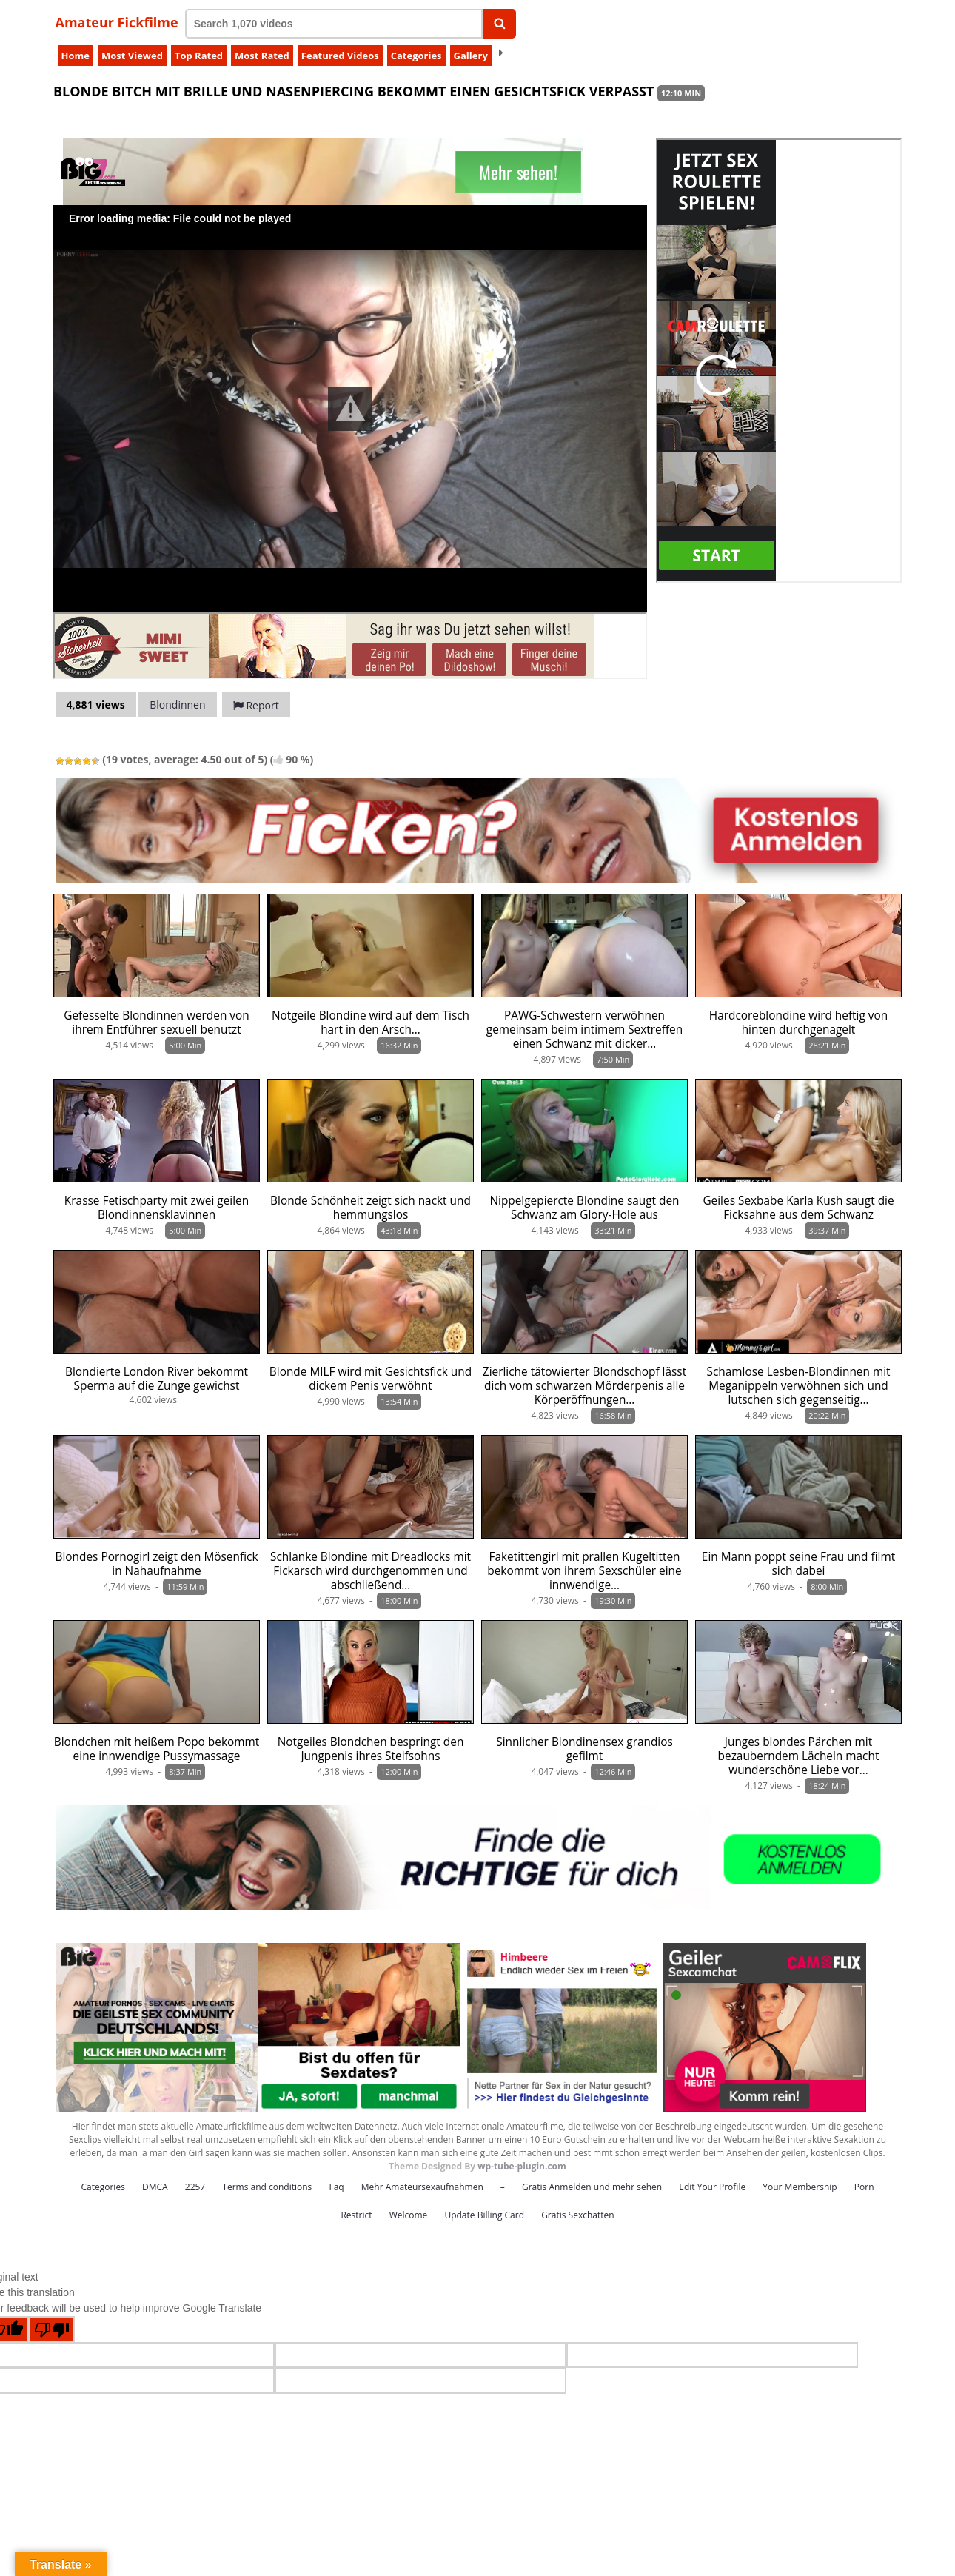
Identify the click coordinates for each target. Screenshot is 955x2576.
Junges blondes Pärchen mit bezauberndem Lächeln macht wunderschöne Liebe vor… (798, 1756)
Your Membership (800, 2187)
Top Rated (199, 55)
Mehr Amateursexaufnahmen (422, 2187)
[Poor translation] (52, 2329)
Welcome (408, 2215)
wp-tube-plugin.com (522, 2166)
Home (75, 55)
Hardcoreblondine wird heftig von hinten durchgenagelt (798, 1022)
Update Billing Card (484, 2215)
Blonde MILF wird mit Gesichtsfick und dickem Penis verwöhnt (370, 1379)
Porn (864, 2187)
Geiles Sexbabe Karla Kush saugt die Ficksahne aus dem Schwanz (798, 1207)
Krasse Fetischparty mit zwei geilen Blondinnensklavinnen (156, 1207)
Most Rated (262, 55)
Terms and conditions (267, 2187)
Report (256, 705)
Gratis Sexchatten (577, 2215)
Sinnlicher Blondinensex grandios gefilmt (584, 1749)
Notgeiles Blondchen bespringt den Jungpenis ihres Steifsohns (371, 1749)
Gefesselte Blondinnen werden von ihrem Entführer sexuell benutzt (156, 1022)
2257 (195, 2187)
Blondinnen (177, 704)
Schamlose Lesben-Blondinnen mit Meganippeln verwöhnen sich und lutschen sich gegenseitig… (798, 1386)
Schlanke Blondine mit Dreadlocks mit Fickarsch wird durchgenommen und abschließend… (370, 1571)
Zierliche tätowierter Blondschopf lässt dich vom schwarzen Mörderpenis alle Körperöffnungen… (584, 1386)
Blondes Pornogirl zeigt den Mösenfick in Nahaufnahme (157, 1564)
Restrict (356, 2215)
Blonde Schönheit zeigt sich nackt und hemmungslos (370, 1207)
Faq (336, 2187)
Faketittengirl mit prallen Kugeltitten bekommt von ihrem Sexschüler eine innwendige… (584, 1571)
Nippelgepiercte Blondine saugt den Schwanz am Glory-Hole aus (584, 1207)
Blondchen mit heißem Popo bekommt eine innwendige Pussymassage (156, 1749)
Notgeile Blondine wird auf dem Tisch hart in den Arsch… (370, 1022)
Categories (416, 55)
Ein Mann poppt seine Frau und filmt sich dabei (798, 1564)
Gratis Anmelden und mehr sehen (592, 2187)
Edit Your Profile (712, 2187)
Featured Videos (340, 55)
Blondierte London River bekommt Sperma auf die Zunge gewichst (156, 1379)
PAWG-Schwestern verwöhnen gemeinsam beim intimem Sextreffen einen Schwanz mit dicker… (584, 1029)
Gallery (471, 55)
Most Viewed (132, 55)
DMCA (155, 2187)
